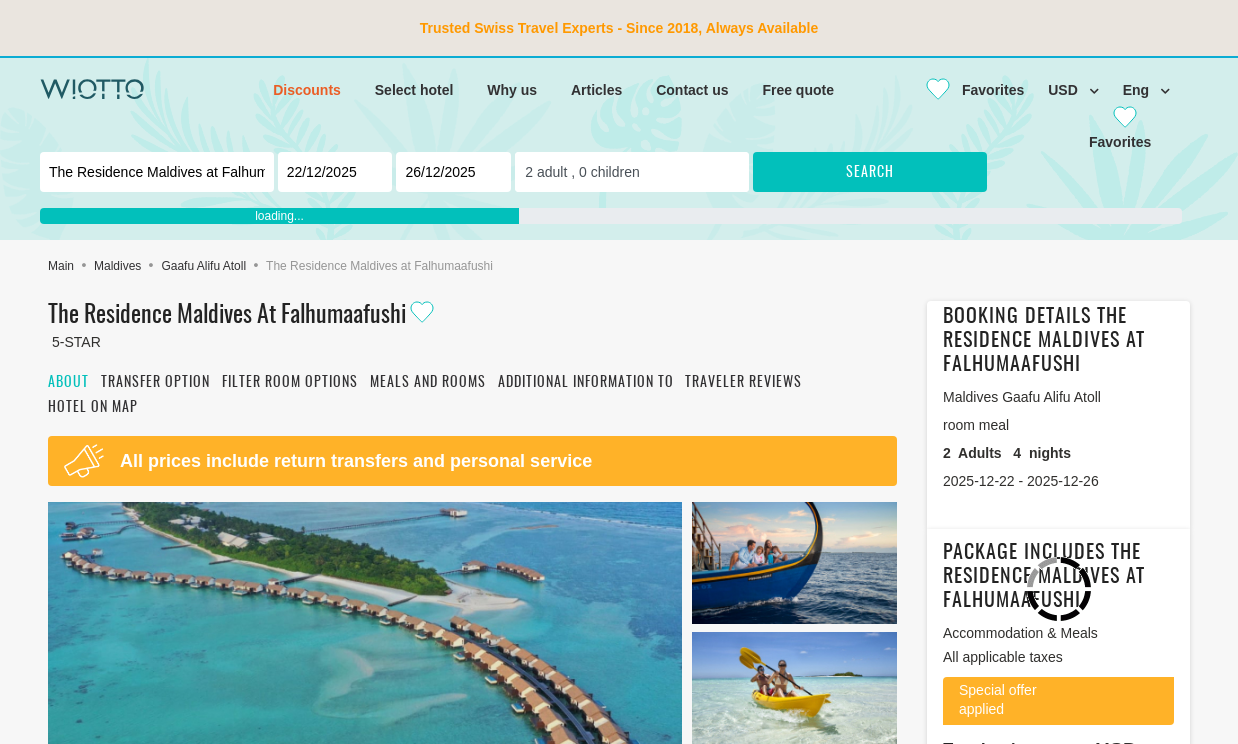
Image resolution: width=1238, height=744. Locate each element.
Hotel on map (93, 408)
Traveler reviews (743, 383)
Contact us (692, 90)
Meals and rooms (428, 383)
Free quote (798, 90)
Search (870, 173)
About (68, 383)
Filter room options (290, 383)
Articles (596, 90)
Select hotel (414, 90)
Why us (512, 90)
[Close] (967, 90)
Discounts (307, 90)
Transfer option (155, 383)
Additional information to (586, 383)
